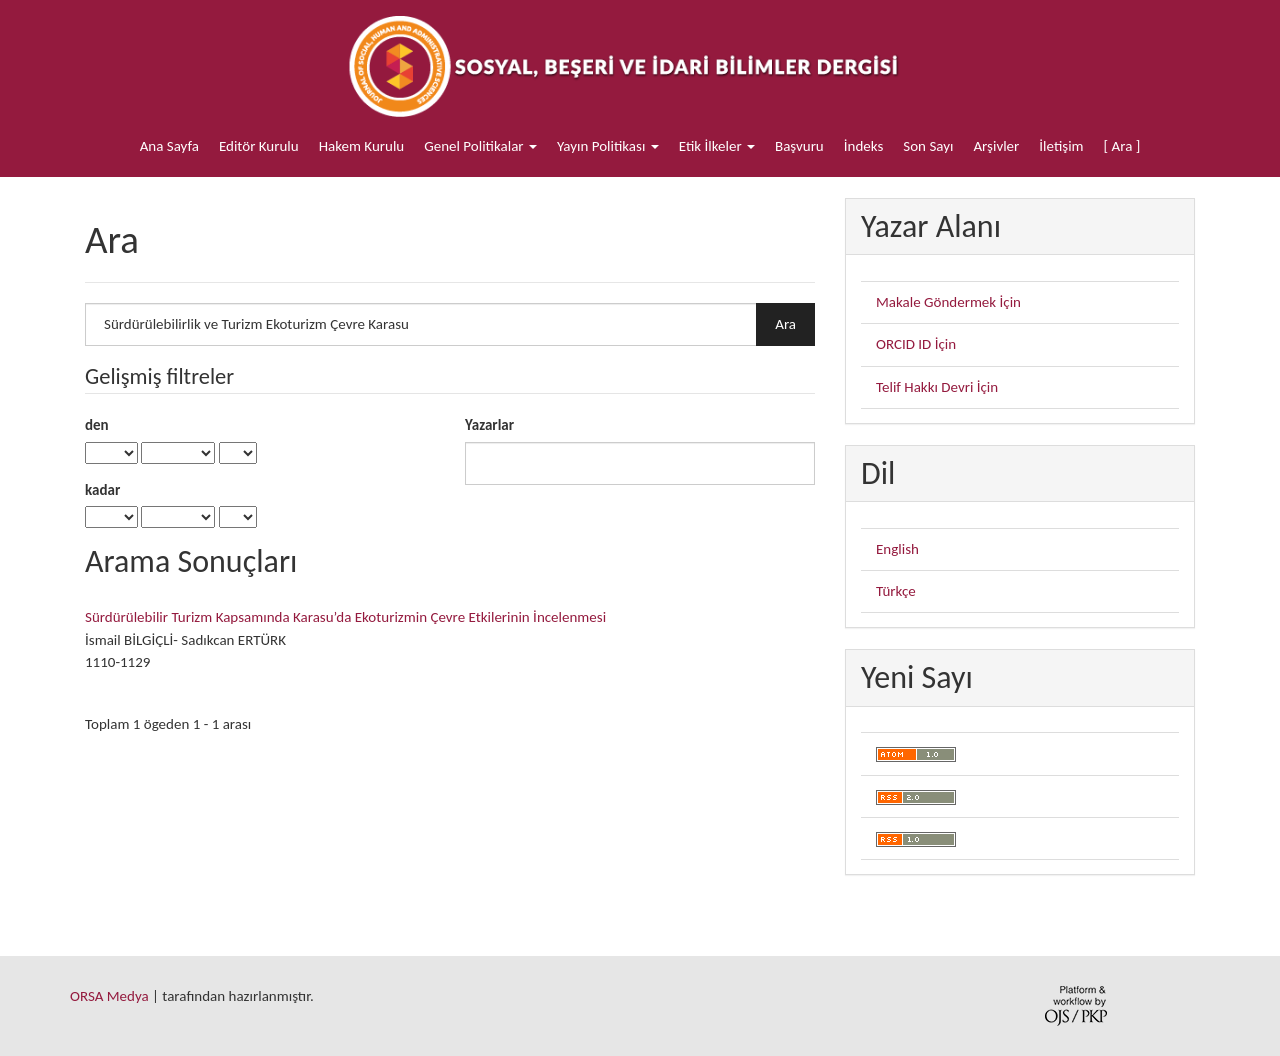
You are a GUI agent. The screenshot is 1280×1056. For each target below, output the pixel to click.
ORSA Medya (109, 996)
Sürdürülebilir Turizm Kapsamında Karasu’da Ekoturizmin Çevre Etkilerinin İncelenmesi (345, 617)
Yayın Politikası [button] (608, 146)
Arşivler (996, 146)
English (897, 549)
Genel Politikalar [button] (480, 146)
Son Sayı (928, 146)
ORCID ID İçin (916, 344)
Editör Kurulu (259, 146)
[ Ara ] (1122, 146)
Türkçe (896, 591)
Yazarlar (489, 425)
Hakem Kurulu (362, 146)
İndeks (864, 146)
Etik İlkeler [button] (717, 146)
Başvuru (799, 146)
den (97, 425)
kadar (102, 490)
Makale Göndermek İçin (948, 302)
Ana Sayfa (169, 146)
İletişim (1061, 146)
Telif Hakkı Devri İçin (937, 387)
